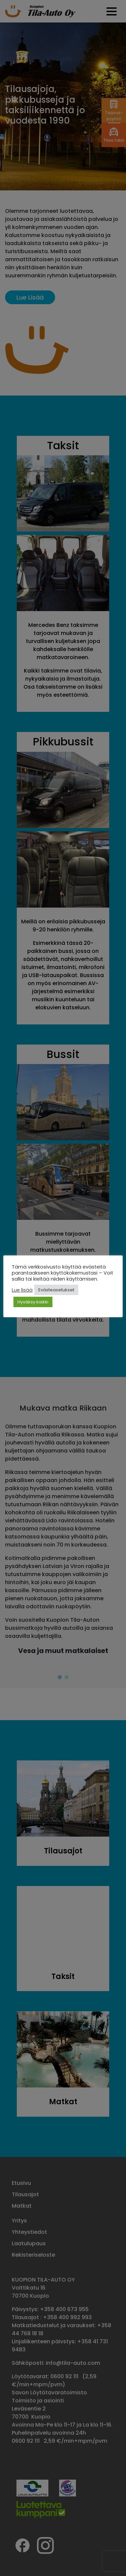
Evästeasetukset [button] (56, 1290)
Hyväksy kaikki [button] (32, 1302)
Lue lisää (22, 1290)
